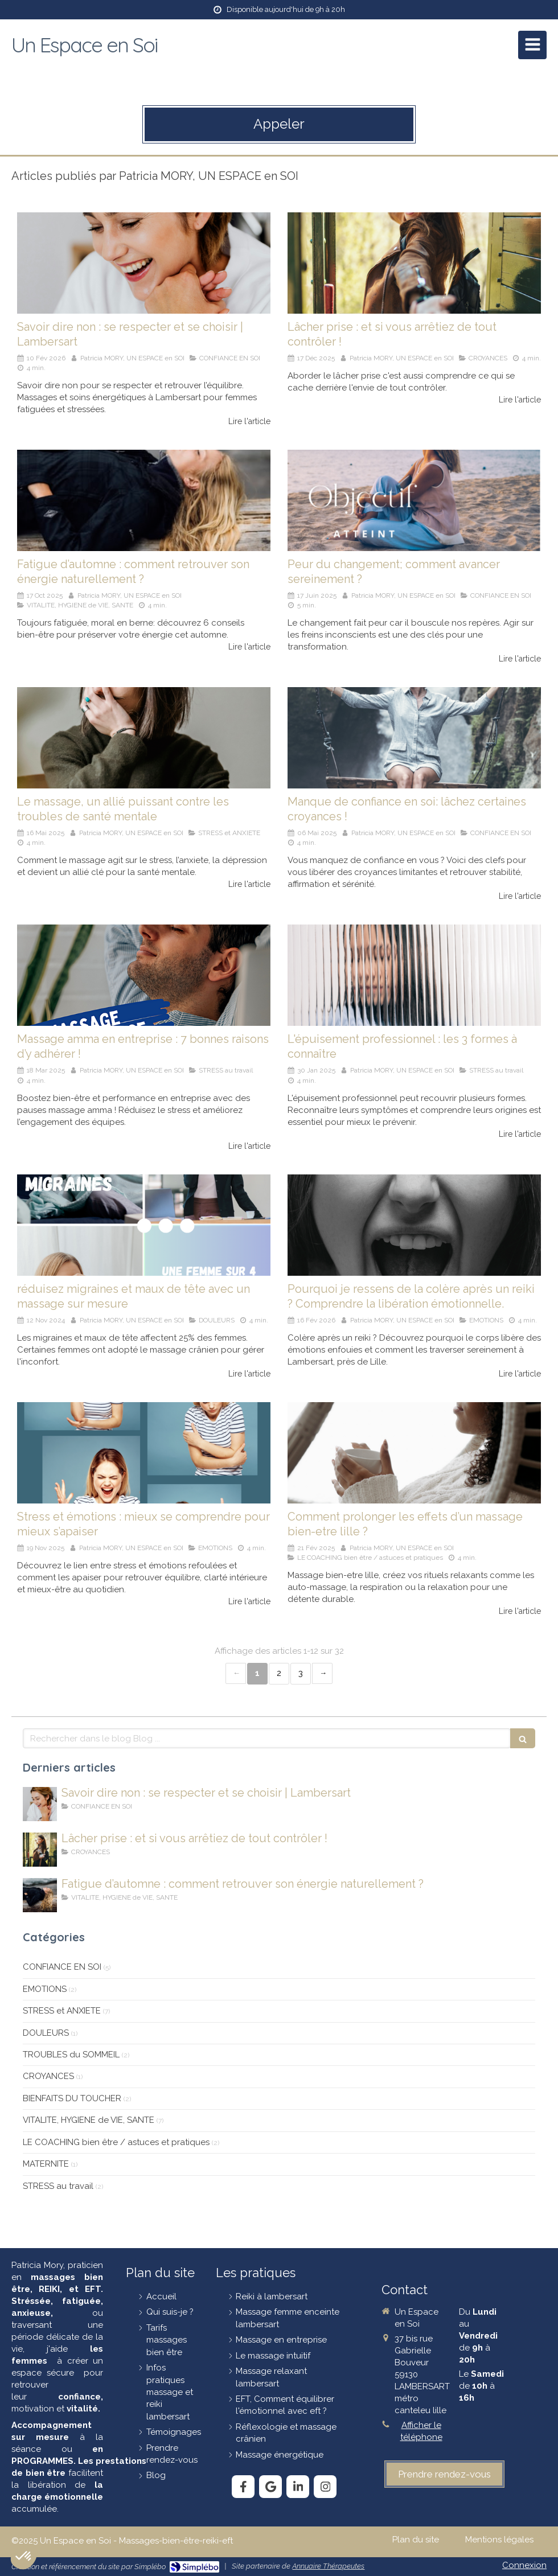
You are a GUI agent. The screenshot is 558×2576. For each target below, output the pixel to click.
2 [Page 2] (279, 1673)
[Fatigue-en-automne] (143, 500)
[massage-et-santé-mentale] (143, 737)
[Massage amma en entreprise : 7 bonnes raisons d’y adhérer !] (143, 975)
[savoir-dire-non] (143, 263)
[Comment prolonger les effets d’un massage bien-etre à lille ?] (414, 1452)
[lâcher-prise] (414, 263)
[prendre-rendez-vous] (444, 2474)
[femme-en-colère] (414, 1225)
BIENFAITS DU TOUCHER (72, 2098)
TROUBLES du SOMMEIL (71, 2054)
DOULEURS (46, 2033)
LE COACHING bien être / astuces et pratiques (116, 2142)
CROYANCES (48, 2076)
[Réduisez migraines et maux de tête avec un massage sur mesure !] (143, 1225)
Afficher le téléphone (421, 2431)
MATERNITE (46, 2164)
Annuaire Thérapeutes (328, 2566)
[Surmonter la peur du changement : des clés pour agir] (414, 500)
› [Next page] (322, 1673)
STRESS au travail (58, 2186)
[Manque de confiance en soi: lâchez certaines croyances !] (414, 737)
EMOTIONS (45, 1989)
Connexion (524, 2565)
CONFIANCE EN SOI (62, 1967)
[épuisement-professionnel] (414, 975)
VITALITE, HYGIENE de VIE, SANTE (88, 2120)
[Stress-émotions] (143, 1452)
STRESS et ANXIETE (62, 2011)
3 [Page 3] (300, 1673)
